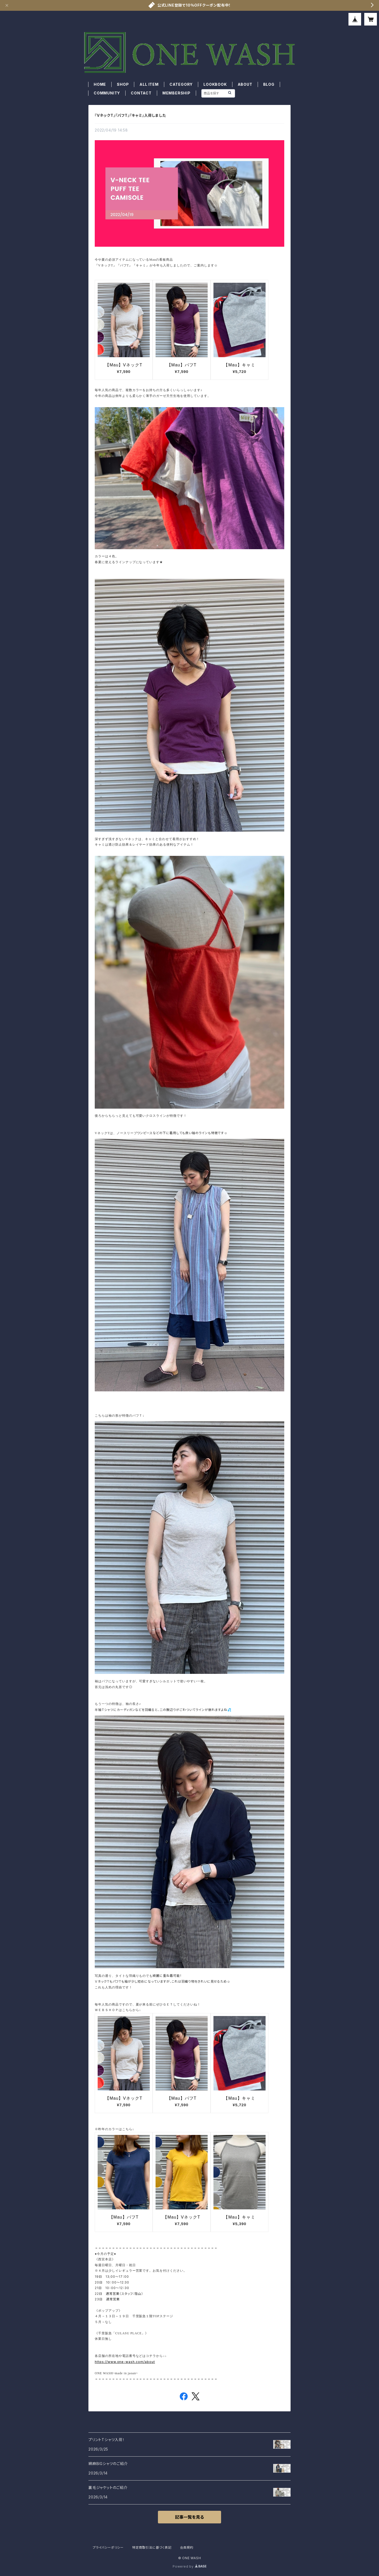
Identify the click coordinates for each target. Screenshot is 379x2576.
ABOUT (245, 84)
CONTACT (141, 93)
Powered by (189, 2566)
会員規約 (186, 2547)
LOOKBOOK (215, 84)
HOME (100, 84)
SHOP (123, 84)
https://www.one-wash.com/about (125, 2362)
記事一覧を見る (189, 2517)
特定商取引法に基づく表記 (152, 2547)
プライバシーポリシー (108, 2547)
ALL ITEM (148, 84)
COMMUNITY (107, 93)
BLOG (269, 84)
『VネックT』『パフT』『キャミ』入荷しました (130, 115)
